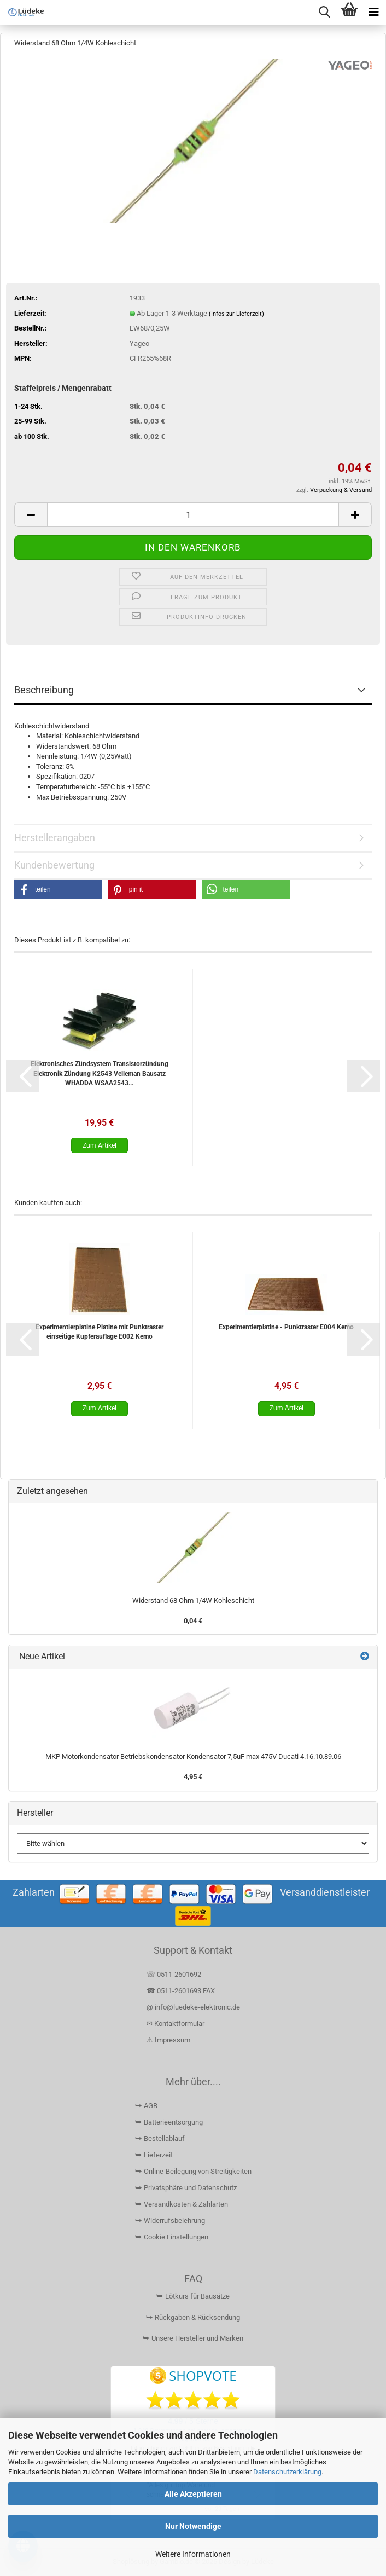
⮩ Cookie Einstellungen (171, 2237)
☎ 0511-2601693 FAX (182, 1991)
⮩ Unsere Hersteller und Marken (193, 2338)
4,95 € (193, 1777)
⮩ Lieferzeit (154, 2155)
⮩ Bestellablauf (160, 2138)
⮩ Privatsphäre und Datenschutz (186, 2188)
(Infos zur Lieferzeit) (236, 313)
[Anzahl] (193, 514)
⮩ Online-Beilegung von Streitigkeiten (193, 2171)
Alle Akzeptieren (193, 2494)
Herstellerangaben (54, 837)
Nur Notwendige (193, 2526)
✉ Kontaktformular (175, 2023)
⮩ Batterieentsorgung (169, 2122)
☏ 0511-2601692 (174, 1974)
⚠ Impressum (168, 2040)
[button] (30, 514)
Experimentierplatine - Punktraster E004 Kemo (286, 1327)
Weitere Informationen (193, 2554)
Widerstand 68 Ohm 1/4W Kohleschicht (193, 1600)
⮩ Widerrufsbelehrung (170, 2220)
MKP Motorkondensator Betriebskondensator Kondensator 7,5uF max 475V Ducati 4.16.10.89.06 (193, 1756)
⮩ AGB (146, 2106)
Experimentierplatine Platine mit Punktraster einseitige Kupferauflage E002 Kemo (99, 1331)
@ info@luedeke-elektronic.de (193, 2007)
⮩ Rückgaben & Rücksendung (193, 2317)
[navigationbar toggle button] (373, 12)
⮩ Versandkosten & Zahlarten (181, 2204)
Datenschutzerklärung (287, 2472)
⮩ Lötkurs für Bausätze (193, 2296)
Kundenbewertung (54, 865)
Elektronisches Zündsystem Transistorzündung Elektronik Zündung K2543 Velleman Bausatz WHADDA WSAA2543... (99, 1073)
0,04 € (193, 1621)
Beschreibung (44, 690)
